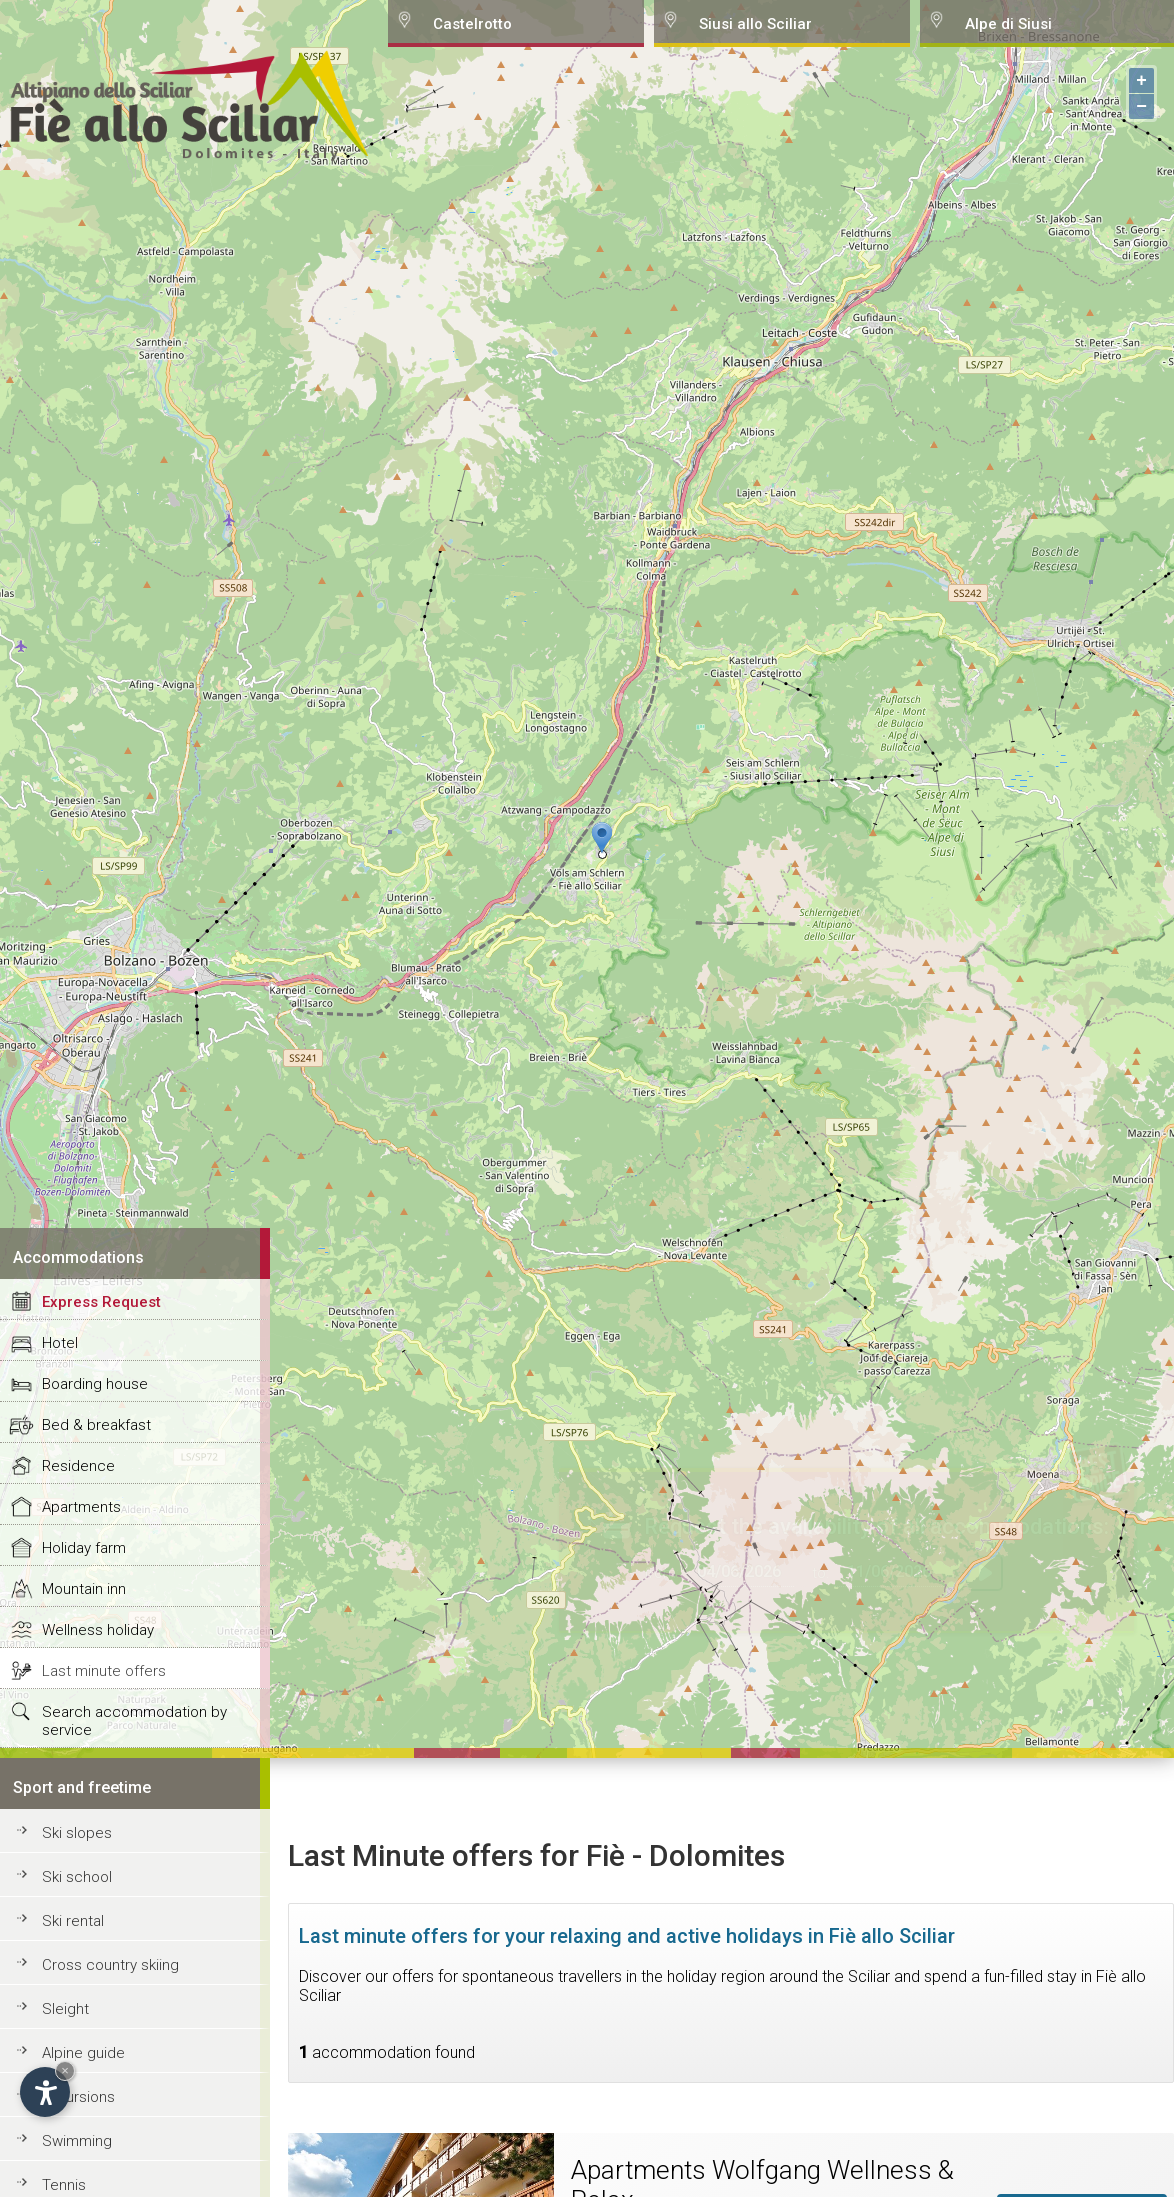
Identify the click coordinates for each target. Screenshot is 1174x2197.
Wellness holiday (98, 1630)
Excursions (78, 2097)
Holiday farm (84, 1548)
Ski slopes (77, 1833)
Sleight (65, 2009)
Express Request (101, 1302)
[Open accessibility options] (45, 2092)
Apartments (81, 1507)
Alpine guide (83, 2053)
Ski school (77, 1877)
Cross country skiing (110, 1965)
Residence (78, 1466)
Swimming (77, 2141)
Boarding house (95, 1384)
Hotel (60, 1343)
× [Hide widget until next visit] (65, 2070)
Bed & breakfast (96, 1425)
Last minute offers (104, 1671)
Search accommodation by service (134, 1721)
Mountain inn (84, 1589)
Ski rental (73, 1921)
